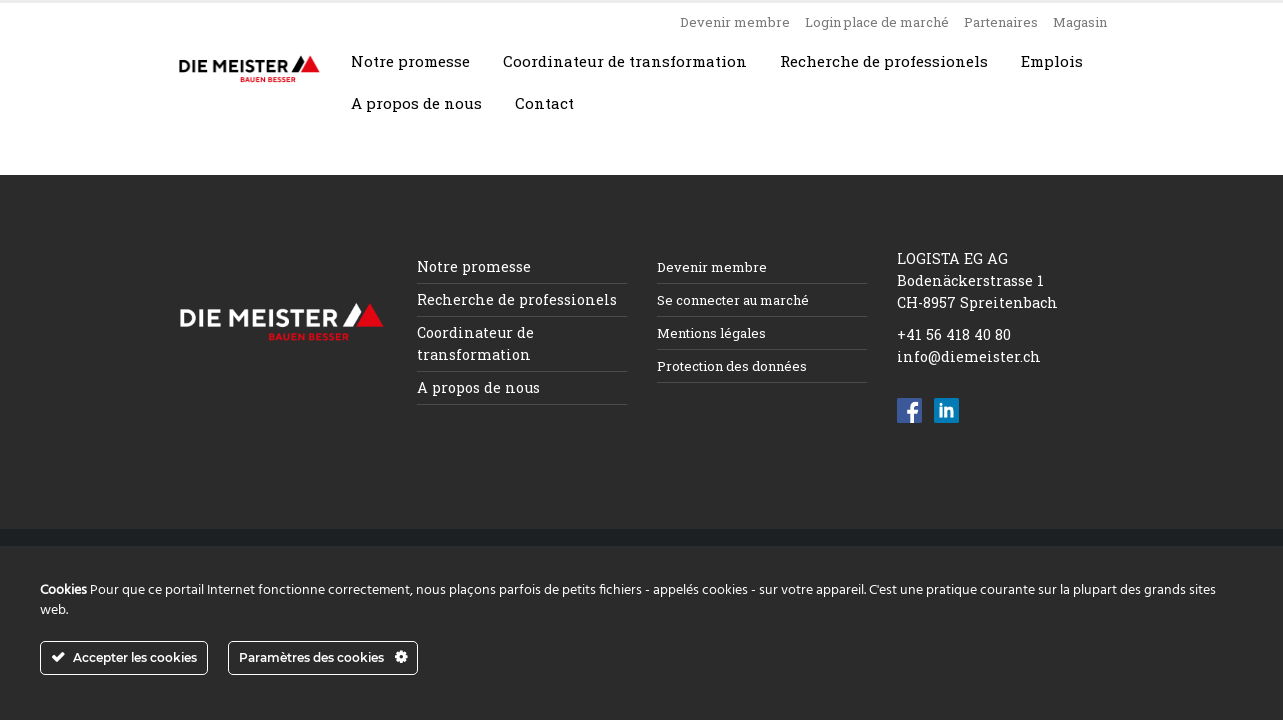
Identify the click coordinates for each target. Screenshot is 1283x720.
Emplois (1052, 61)
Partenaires (1001, 22)
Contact (544, 103)
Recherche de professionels (884, 61)
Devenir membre (735, 22)
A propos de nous (416, 103)
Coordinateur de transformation (625, 61)
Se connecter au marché (733, 300)
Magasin (1080, 22)
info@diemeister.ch (969, 356)
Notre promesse (410, 61)
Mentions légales (711, 333)
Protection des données (732, 366)
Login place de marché (877, 22)
